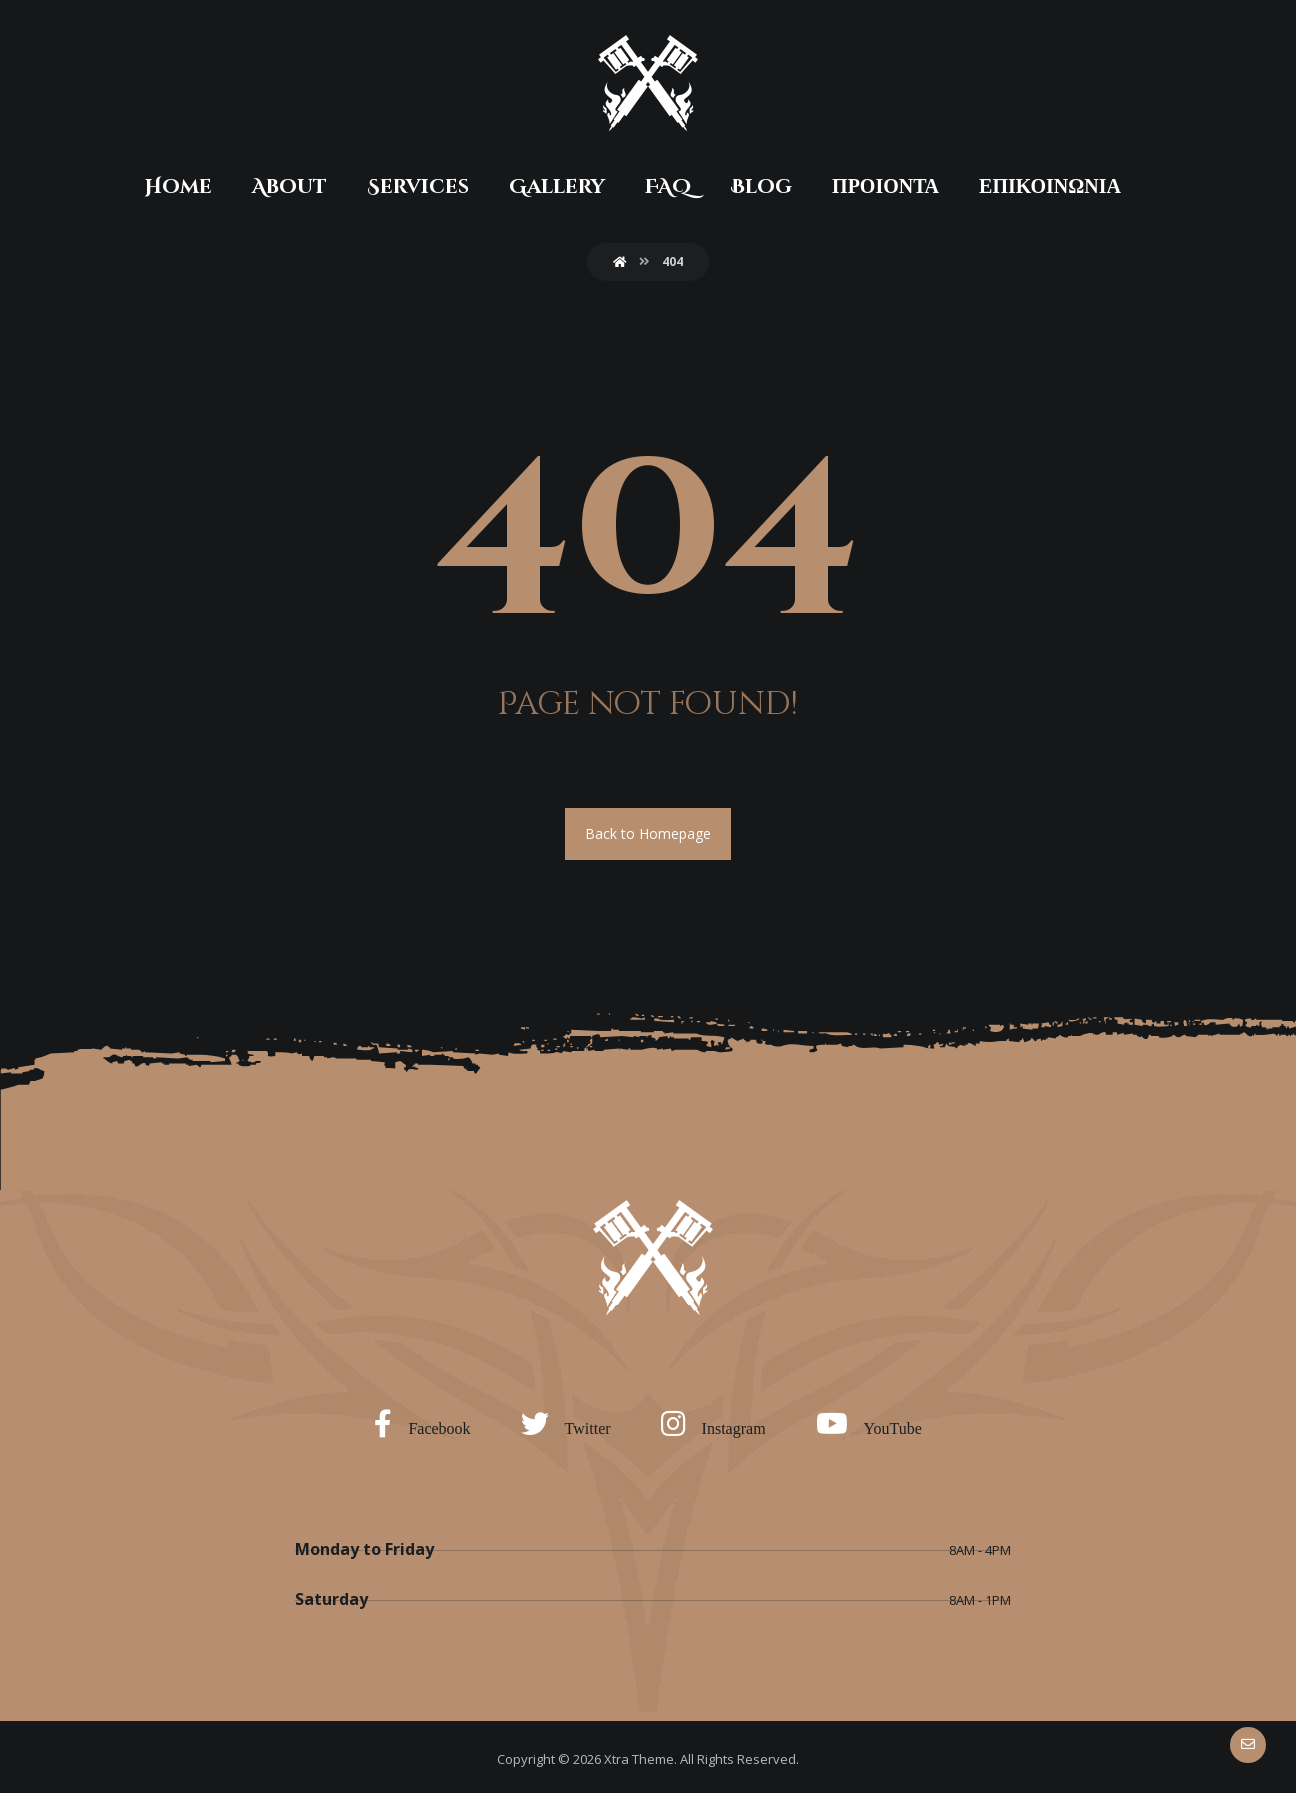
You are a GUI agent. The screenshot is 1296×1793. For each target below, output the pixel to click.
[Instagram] (718, 1423)
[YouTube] (874, 1423)
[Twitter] (571, 1423)
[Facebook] (427, 1423)
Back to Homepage (648, 833)
